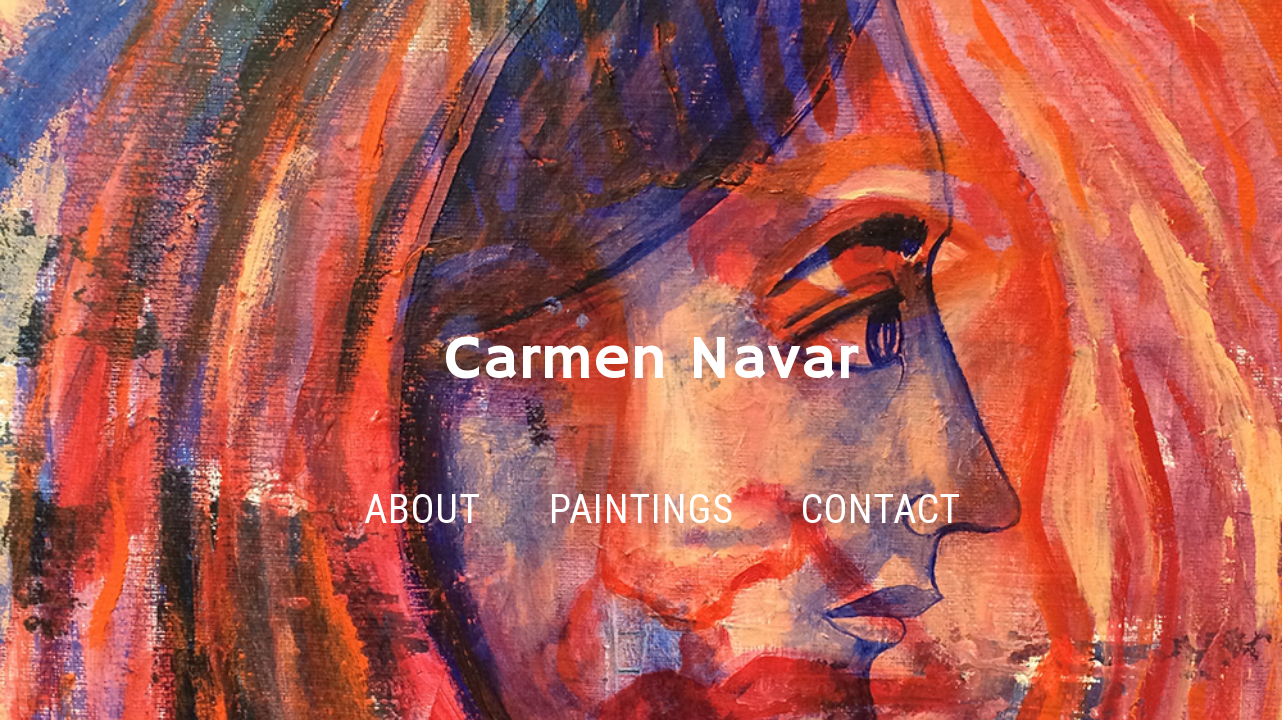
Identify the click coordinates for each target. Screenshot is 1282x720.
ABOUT (422, 510)
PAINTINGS (641, 510)
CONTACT (881, 510)
